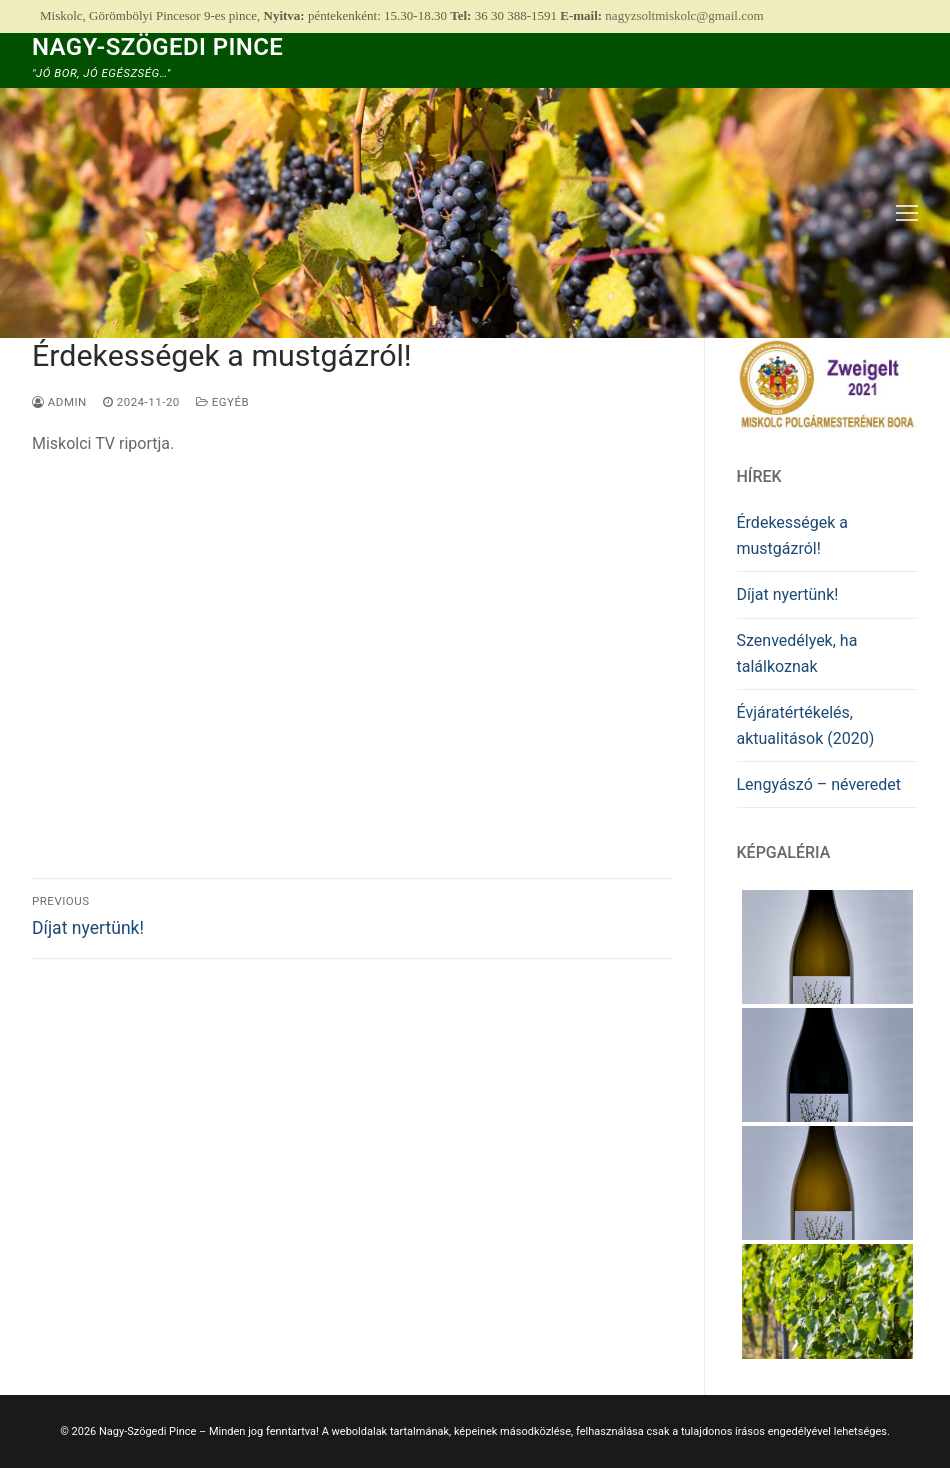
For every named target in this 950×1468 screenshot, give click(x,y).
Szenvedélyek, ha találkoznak (797, 653)
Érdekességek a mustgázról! (793, 535)
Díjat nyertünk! (788, 594)
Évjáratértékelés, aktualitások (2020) (806, 725)
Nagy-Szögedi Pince (157, 47)
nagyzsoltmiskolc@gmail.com (684, 15)
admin (59, 402)
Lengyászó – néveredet (819, 784)
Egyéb (222, 402)
